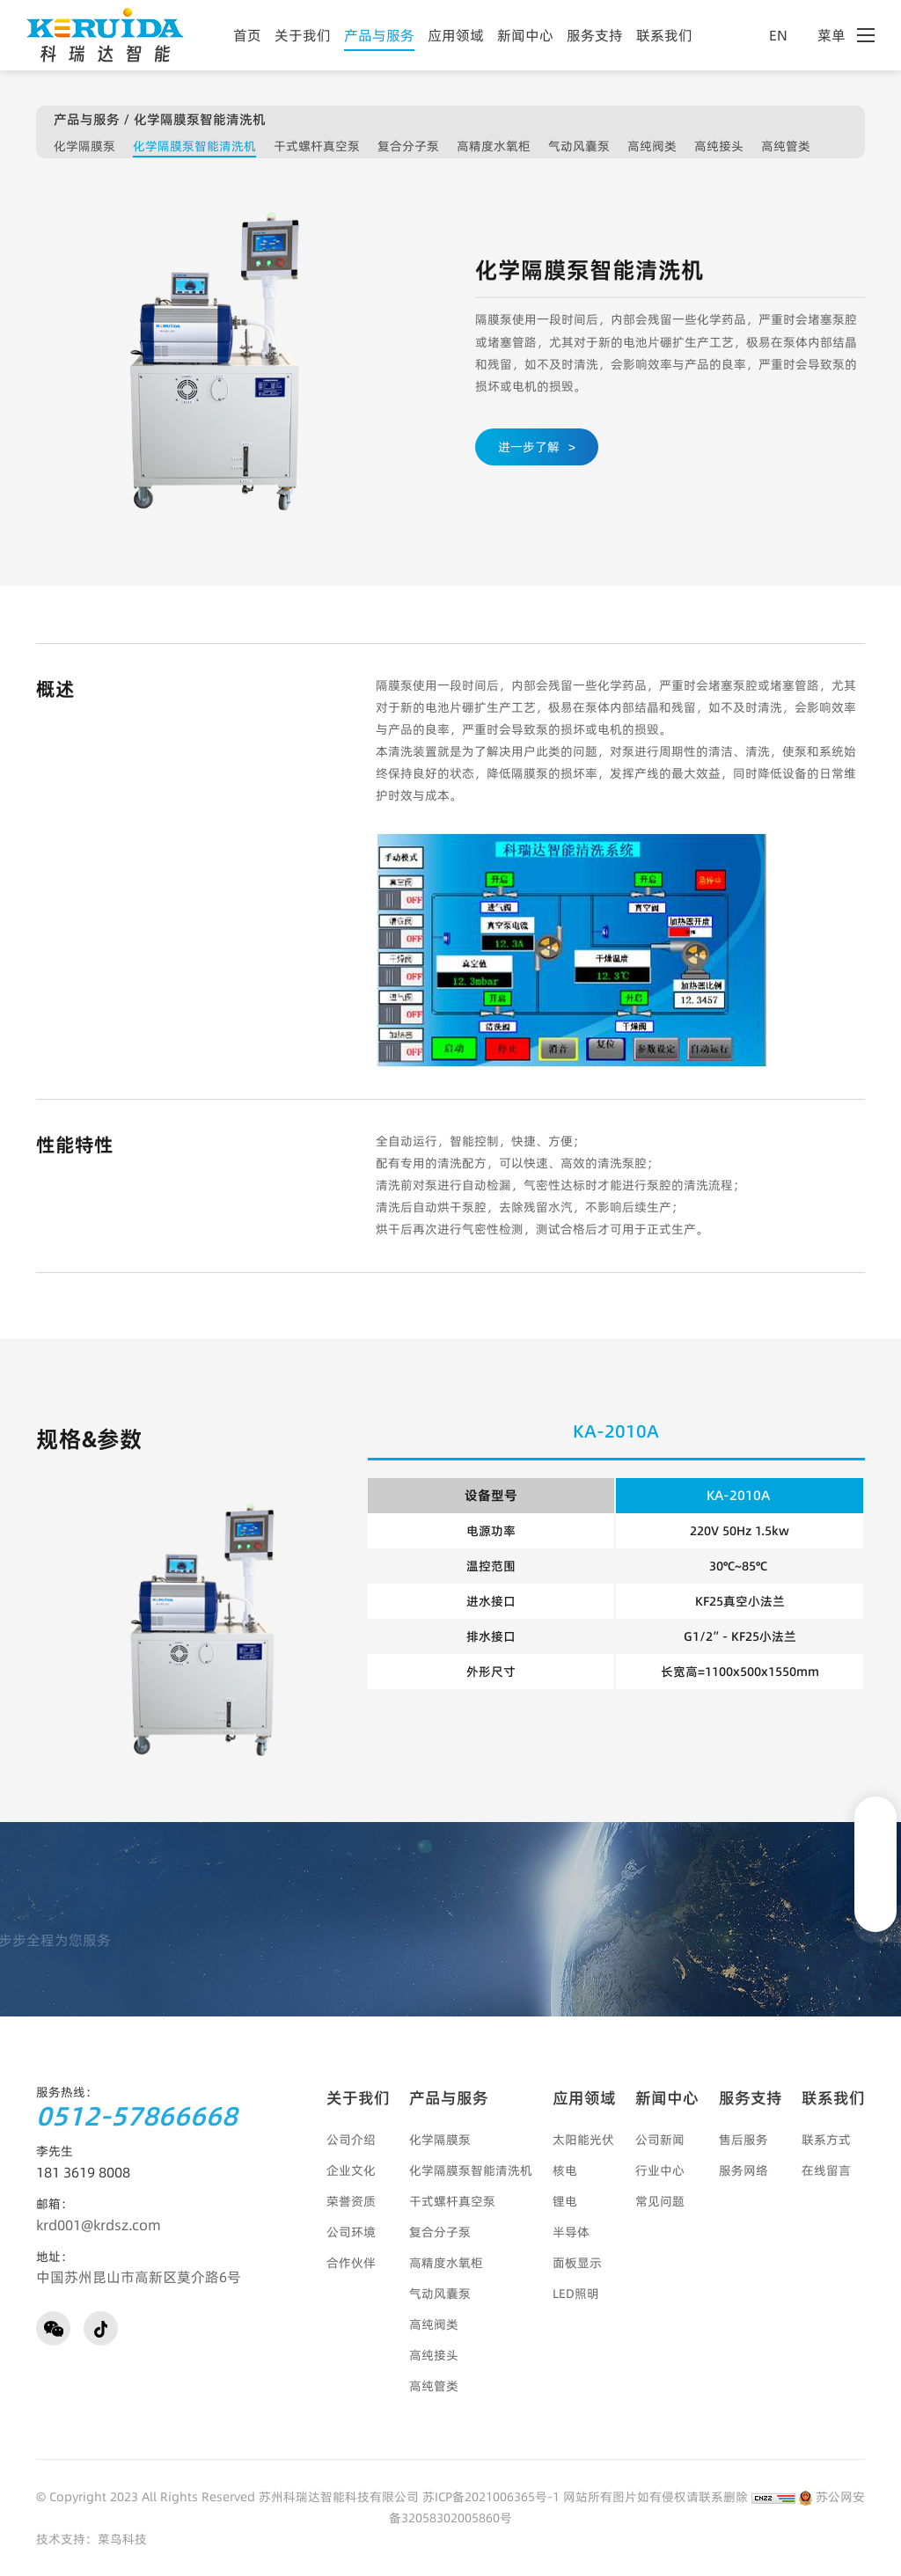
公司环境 (351, 2232)
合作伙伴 (351, 2263)
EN (786, 35)
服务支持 (595, 35)
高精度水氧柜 (494, 146)
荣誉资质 (351, 2201)
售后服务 (743, 2139)
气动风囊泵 (579, 146)
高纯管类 (785, 146)
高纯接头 (719, 146)
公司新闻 (660, 2139)
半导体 (571, 2232)
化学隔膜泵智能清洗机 (194, 146)
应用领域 (456, 35)
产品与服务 (379, 35)
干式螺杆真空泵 (317, 146)
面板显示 (577, 2263)
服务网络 (743, 2170)
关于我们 (303, 35)
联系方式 (826, 2139)
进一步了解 (536, 447)
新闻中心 (525, 35)
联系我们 (664, 35)
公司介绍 (351, 2139)
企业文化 (351, 2170)
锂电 (565, 2201)
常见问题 (660, 2201)
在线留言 (826, 2170)
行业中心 (660, 2170)
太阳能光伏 (583, 2139)
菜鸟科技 (122, 2539)
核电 (565, 2170)
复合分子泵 (408, 146)
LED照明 (576, 2293)
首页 (247, 35)
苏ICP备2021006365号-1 (491, 2497)
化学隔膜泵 (84, 146)
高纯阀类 (652, 146)
